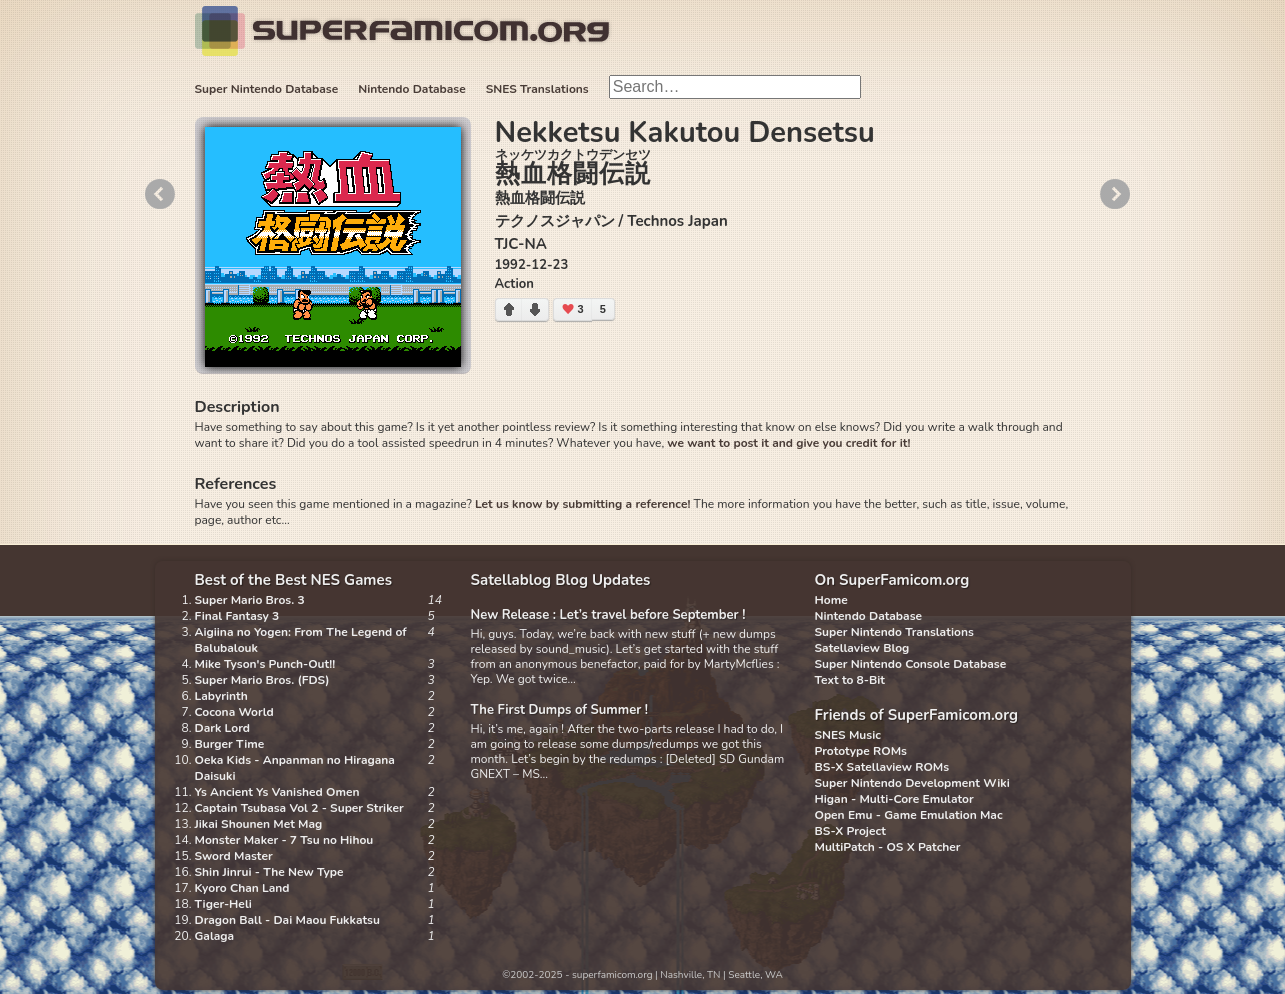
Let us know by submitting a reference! (582, 504)
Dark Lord (223, 728)
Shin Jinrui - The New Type (269, 872)
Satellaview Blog (862, 648)
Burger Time (230, 744)
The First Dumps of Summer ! (560, 710)
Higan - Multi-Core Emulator (894, 799)
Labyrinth (221, 696)
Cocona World (234, 712)
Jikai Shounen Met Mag (259, 824)
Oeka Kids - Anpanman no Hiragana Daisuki (295, 768)
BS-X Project (850, 831)
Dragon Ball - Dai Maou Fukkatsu (287, 920)
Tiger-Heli (223, 904)
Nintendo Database (412, 89)
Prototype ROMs (861, 751)
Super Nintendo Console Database (911, 664)
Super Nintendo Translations (894, 632)
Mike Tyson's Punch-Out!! (265, 664)
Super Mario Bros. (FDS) (262, 680)
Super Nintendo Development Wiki (912, 783)
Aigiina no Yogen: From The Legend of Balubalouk (301, 640)
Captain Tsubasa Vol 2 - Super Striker (299, 808)
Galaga (215, 936)
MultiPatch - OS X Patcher (888, 847)
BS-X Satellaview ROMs (882, 767)
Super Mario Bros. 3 (250, 600)
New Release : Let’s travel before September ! (608, 615)
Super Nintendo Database (267, 89)
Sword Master (234, 856)
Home (831, 600)
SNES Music (848, 735)
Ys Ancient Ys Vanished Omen (277, 792)
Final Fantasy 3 (237, 616)
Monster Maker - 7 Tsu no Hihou (284, 840)
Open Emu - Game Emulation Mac (909, 815)
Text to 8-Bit (850, 680)
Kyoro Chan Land (242, 888)
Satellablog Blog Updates (561, 580)
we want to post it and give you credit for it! (788, 443)
